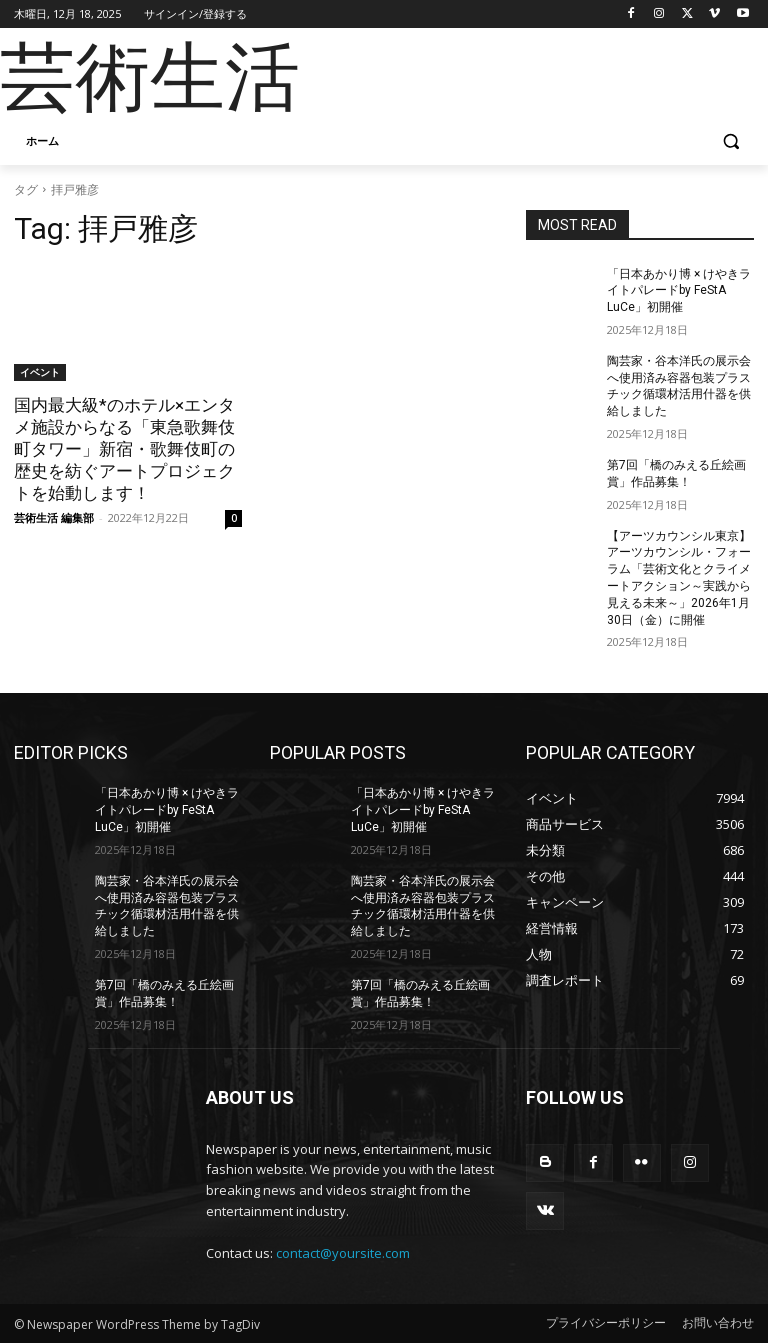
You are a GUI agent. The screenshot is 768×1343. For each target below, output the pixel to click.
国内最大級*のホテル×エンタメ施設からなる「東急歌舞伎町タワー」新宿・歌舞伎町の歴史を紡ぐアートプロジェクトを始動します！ (124, 449)
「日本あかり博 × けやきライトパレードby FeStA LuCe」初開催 (679, 291)
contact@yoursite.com (343, 1253)
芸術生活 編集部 (54, 517)
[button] (730, 141)
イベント (40, 372)
